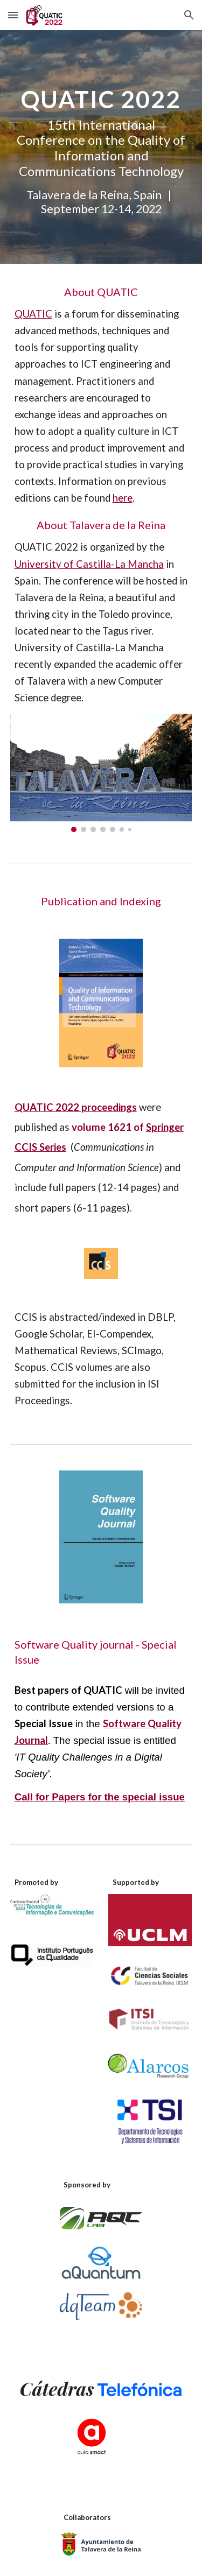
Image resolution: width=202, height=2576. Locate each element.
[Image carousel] (101, 773)
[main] (101, 147)
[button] (13, 15)
